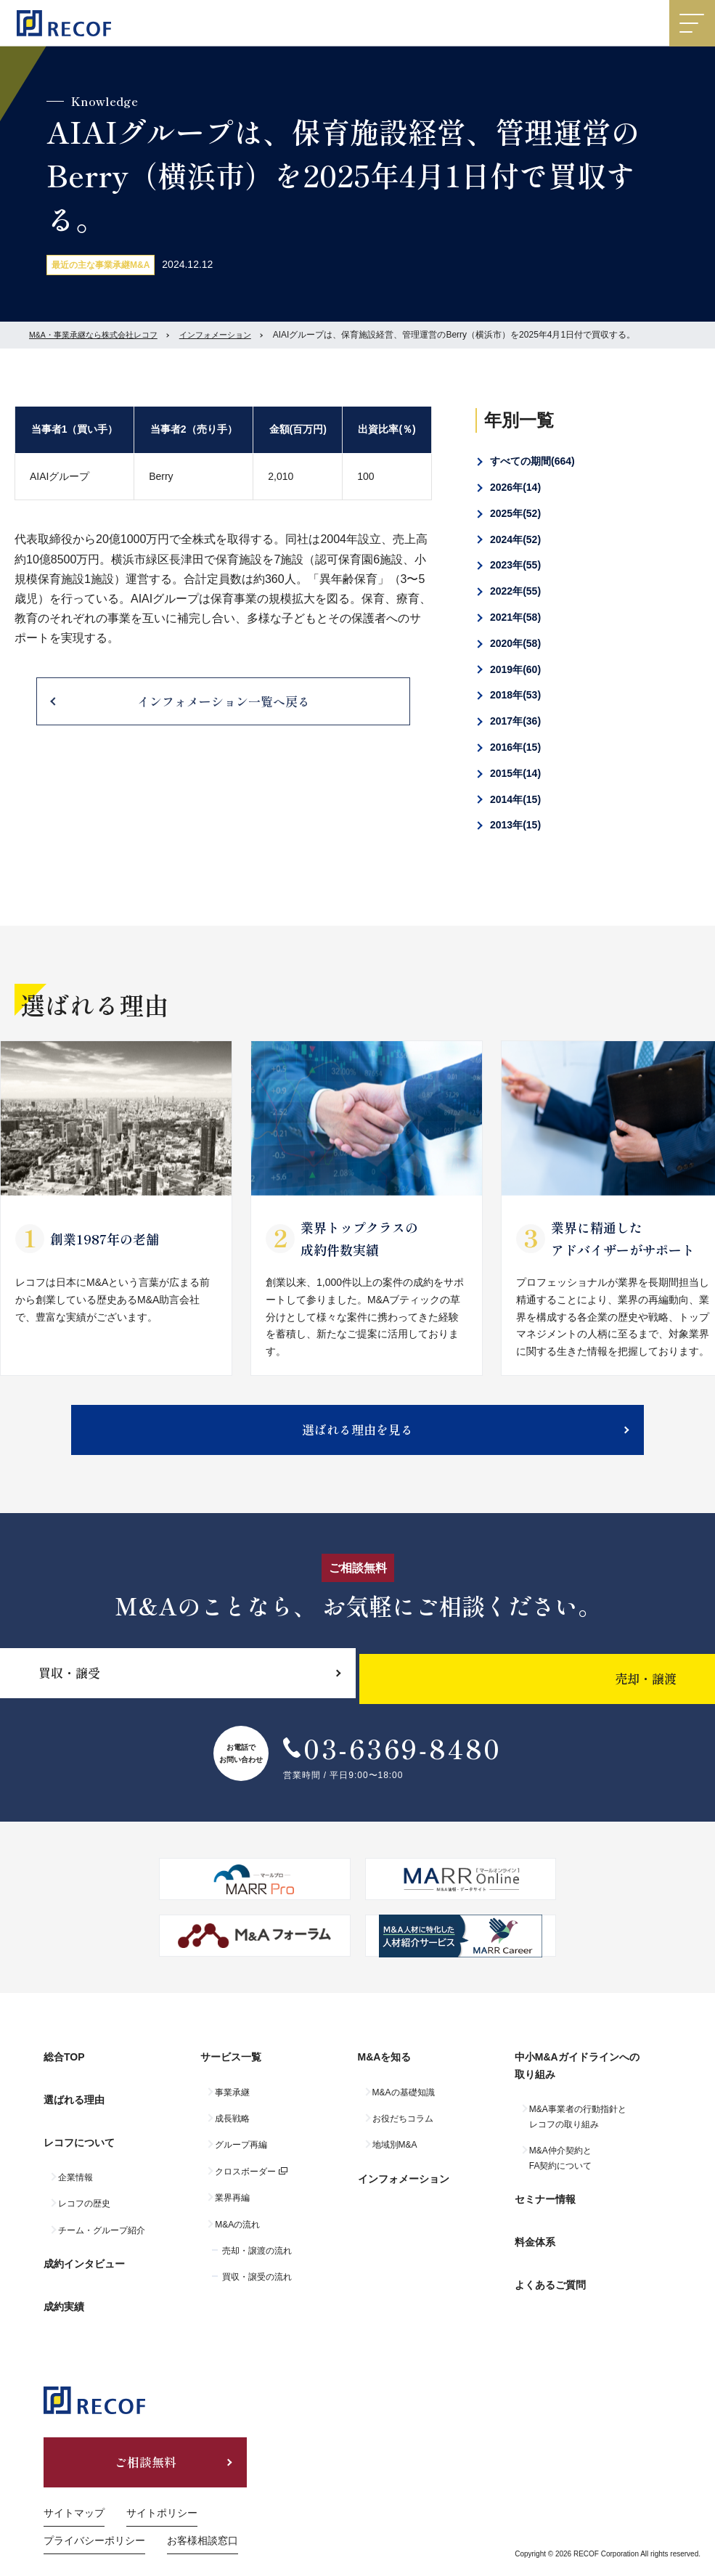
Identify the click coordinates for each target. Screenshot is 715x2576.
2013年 (515, 825)
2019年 (515, 669)
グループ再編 (241, 2156)
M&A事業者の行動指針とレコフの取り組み (577, 2127)
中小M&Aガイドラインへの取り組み (577, 2082)
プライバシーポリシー (94, 2513)
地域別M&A (394, 2156)
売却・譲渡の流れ (257, 2262)
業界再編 (232, 2209)
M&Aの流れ (237, 2235)
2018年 (515, 695)
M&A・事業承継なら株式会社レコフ (99, 335)
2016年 (515, 747)
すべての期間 (532, 461)
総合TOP (64, 2073)
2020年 (515, 643)
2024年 (515, 539)
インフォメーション (231, 335)
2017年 (515, 721)
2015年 (515, 773)
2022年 (515, 591)
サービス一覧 (230, 2073)
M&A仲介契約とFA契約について (560, 2168)
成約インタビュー (84, 2248)
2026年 (515, 487)
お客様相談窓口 (202, 2513)
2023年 (515, 565)
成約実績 (64, 2280)
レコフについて (79, 2137)
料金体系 (535, 2237)
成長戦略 (232, 2129)
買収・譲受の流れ (257, 2288)
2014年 (515, 799)
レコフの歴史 (84, 2193)
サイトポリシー (161, 2485)
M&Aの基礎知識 (403, 2103)
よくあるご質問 (550, 2268)
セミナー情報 (545, 2205)
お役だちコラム (402, 2129)
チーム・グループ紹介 (101, 2219)
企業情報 (75, 2166)
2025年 (515, 513)
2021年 (515, 617)
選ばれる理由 (74, 2105)
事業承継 (232, 2103)
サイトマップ (74, 2485)
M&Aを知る (385, 2073)
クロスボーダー (245, 2182)
